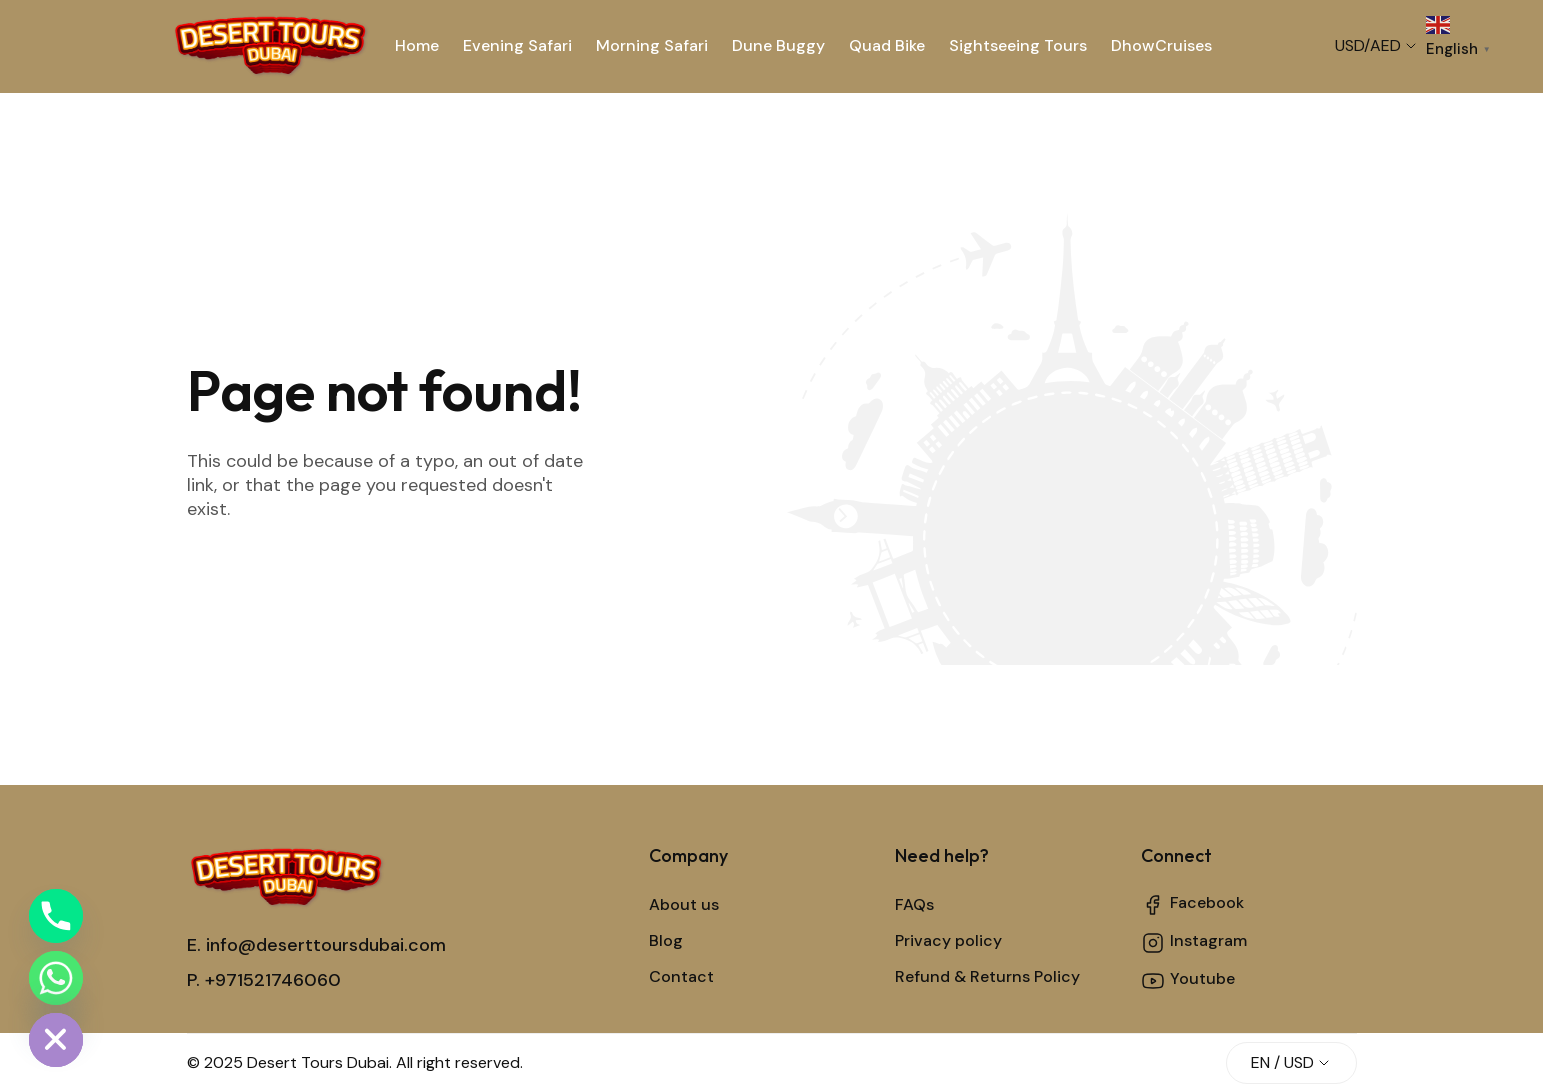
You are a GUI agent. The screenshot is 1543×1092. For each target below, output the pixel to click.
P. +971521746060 (264, 980)
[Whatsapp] (56, 978)
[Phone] (56, 916)
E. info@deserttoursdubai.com (316, 945)
